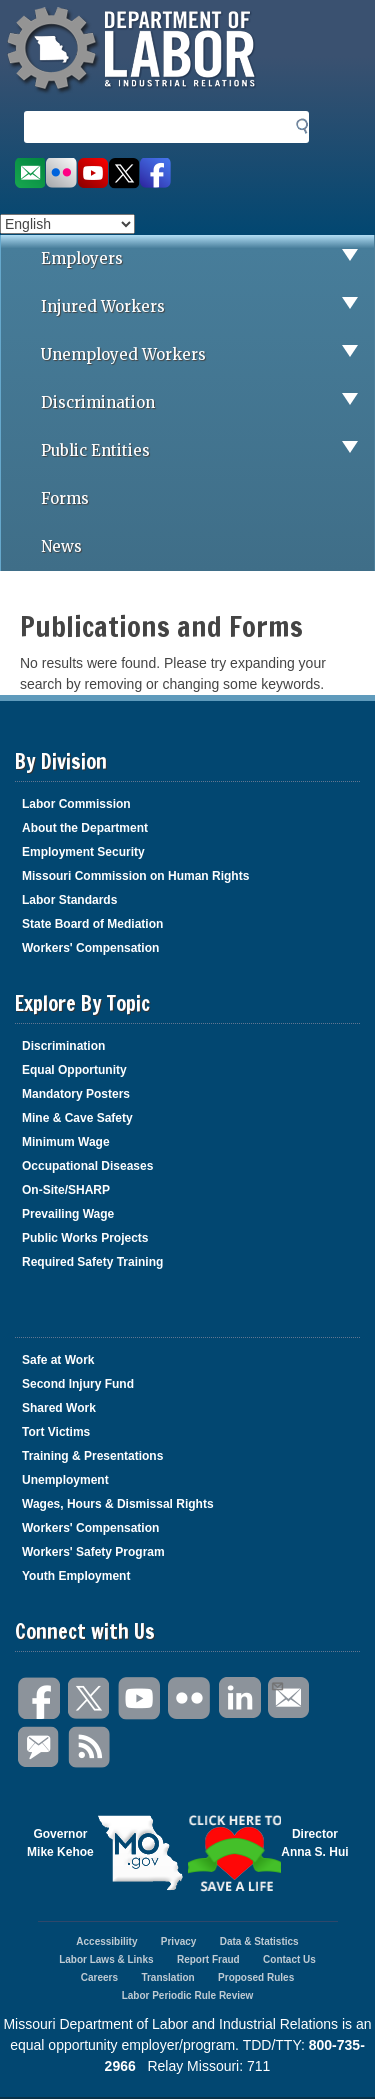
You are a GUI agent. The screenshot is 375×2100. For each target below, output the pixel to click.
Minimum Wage (66, 1142)
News (61, 546)
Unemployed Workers (207, 355)
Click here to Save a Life (235, 1853)
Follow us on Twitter (124, 173)
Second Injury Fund (78, 1384)
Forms (65, 498)
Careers (99, 1977)
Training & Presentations (92, 1456)
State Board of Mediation (92, 924)
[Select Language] (67, 224)
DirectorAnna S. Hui (314, 1843)
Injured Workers (207, 307)
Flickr (190, 1698)
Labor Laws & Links (106, 1959)
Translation (167, 1977)
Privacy (179, 1941)
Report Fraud (208, 1959)
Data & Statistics (259, 1941)
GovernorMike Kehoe (60, 1843)
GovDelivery (40, 1747)
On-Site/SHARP (66, 1190)
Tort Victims (56, 1432)
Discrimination (207, 403)
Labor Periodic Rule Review (188, 1995)
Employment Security (83, 852)
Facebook (40, 1698)
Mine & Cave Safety (77, 1118)
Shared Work (59, 1408)
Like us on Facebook (155, 173)
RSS (90, 1747)
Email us (29, 173)
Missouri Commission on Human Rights (135, 876)
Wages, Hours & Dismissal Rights (118, 1504)
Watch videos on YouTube (93, 173)
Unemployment (65, 1480)
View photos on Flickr (61, 173)
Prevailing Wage (68, 1214)
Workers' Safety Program (93, 1552)
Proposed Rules (256, 1977)
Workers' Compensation (90, 948)
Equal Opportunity (74, 1070)
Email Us (276, 1684)
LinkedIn (240, 1698)
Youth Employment (76, 1576)
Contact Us (289, 1959)
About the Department (85, 828)
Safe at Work (58, 1360)
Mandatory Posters (76, 1094)
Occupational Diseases (87, 1166)
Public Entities (207, 451)
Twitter (90, 1698)
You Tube (140, 1698)
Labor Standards (69, 900)
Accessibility (106, 1941)
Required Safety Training (92, 1262)
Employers (207, 259)
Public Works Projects (85, 1238)
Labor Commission (76, 804)
